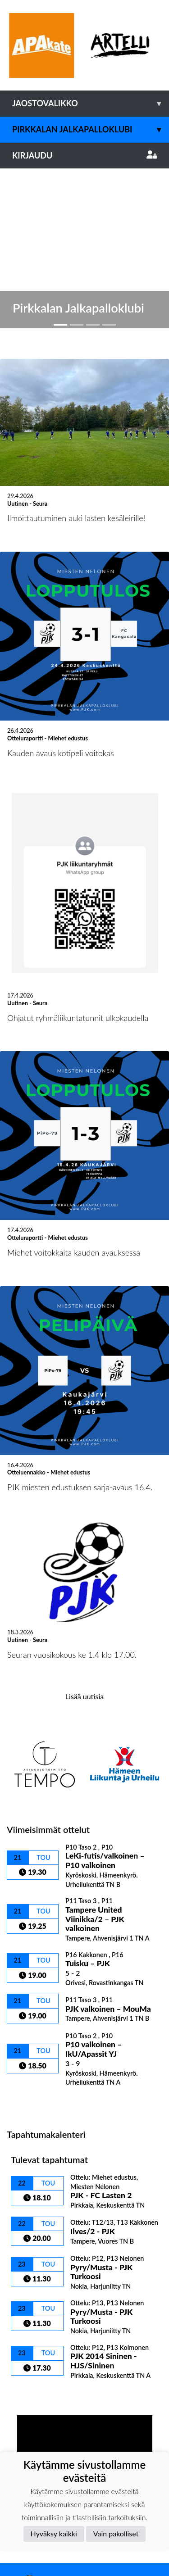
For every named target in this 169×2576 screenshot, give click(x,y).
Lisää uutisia (84, 1527)
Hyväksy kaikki (54, 2533)
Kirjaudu (84, 155)
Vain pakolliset (116, 2533)
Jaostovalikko (90, 103)
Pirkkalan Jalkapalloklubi (90, 129)
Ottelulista (29, 1933)
